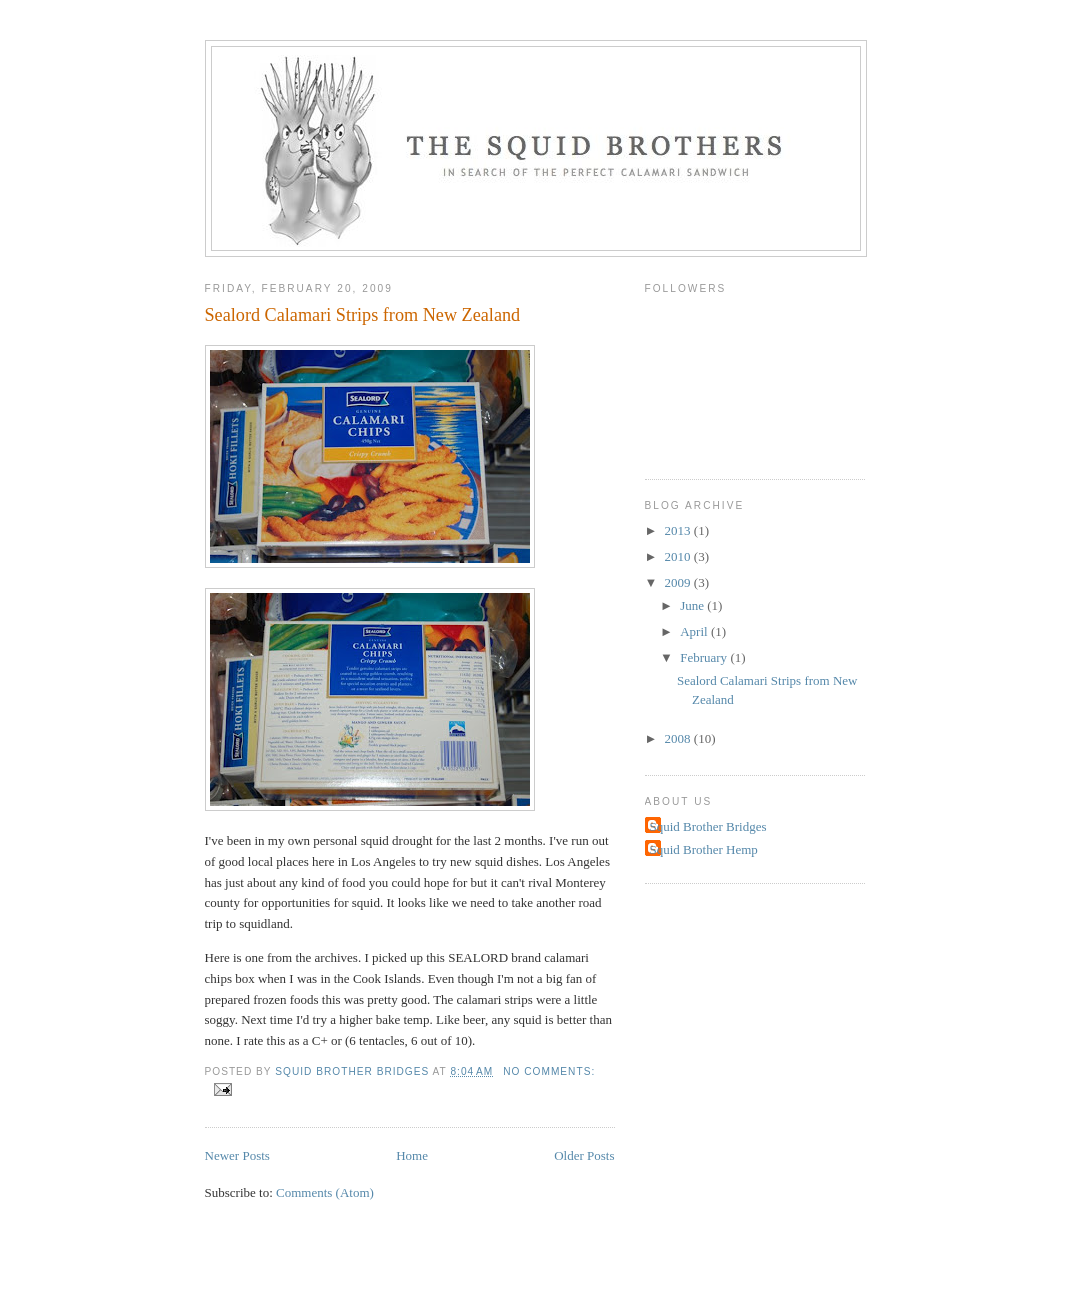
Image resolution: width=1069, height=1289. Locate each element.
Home (412, 1155)
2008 (679, 738)
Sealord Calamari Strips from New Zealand (363, 315)
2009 (679, 582)
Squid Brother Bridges (708, 826)
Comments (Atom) (325, 1192)
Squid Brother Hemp (704, 849)
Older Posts (584, 1155)
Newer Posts (237, 1155)
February (705, 657)
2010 (679, 556)
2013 (679, 530)
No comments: (549, 1071)
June (693, 605)
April (695, 631)
